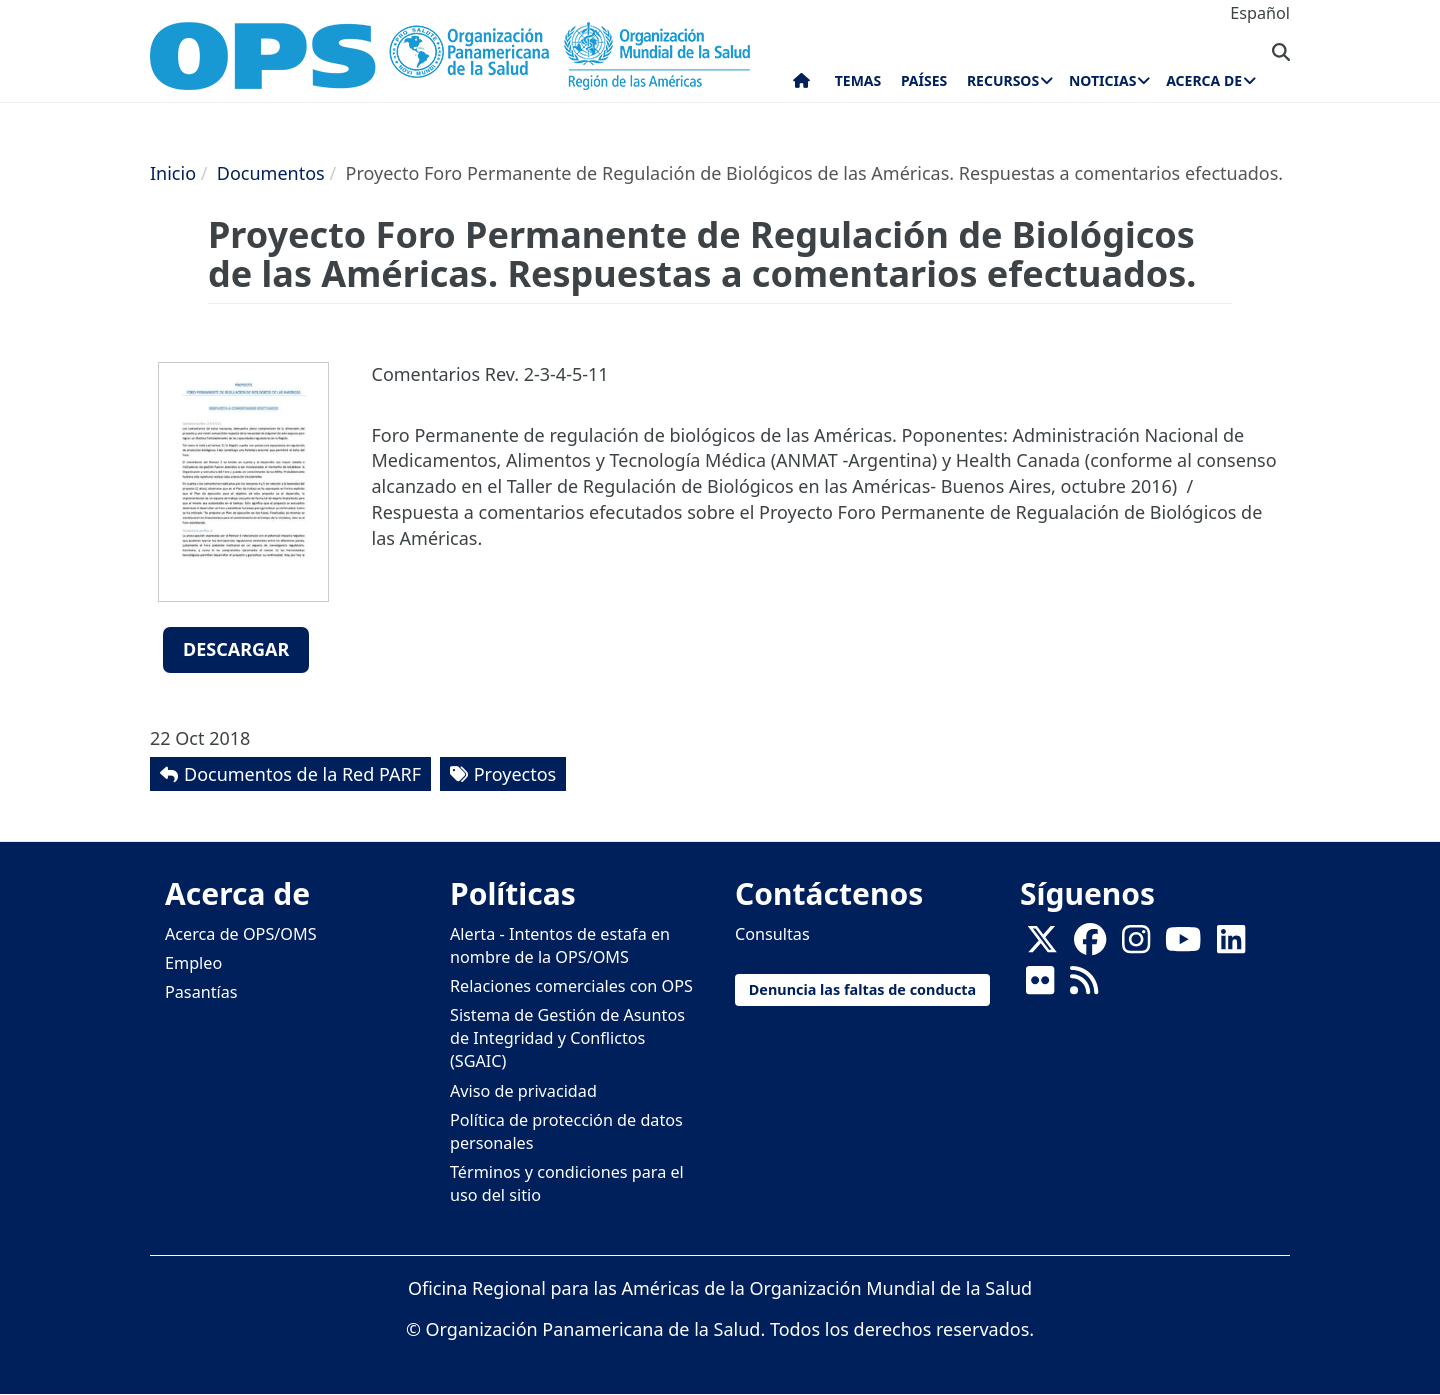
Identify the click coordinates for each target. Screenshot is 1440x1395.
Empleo (193, 963)
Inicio (173, 173)
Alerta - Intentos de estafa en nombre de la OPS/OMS (560, 945)
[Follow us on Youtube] (1183, 945)
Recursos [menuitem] (1003, 80)
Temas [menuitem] (858, 80)
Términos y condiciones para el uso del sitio (567, 1183)
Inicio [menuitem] (801, 85)
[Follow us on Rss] (1084, 986)
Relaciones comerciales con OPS (571, 986)
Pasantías (201, 992)
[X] (1042, 945)
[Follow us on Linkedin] (1231, 945)
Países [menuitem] (924, 80)
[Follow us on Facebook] (1090, 945)
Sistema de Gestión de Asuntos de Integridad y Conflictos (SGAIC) (567, 1038)
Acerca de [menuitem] (1204, 80)
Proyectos (515, 774)
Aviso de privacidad (523, 1091)
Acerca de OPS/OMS (241, 934)
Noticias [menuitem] (1102, 80)
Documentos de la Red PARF (302, 774)
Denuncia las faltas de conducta (862, 989)
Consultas (772, 934)
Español (1260, 13)
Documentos (271, 173)
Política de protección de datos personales (566, 1131)
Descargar (236, 649)
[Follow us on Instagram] (1136, 945)
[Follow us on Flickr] (1040, 986)
